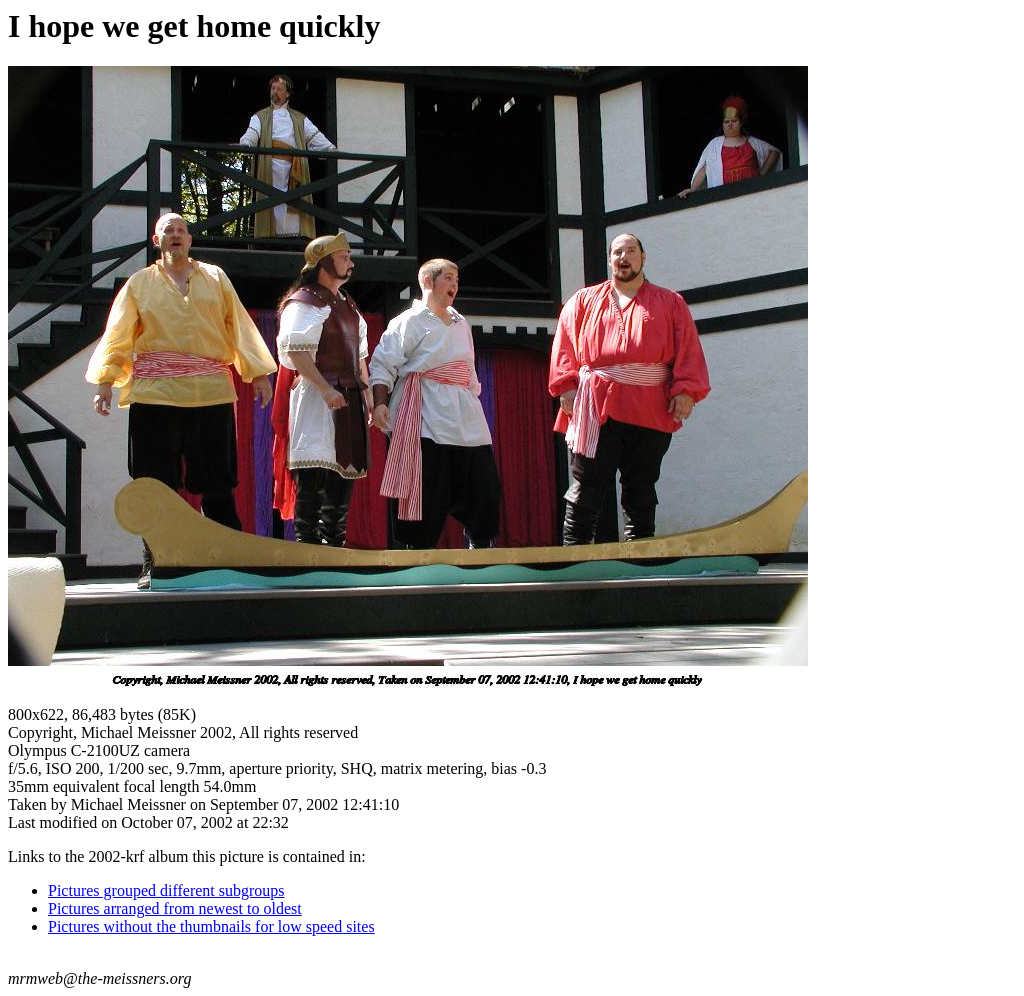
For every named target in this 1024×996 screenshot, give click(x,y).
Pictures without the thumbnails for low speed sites (211, 926)
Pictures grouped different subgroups (166, 890)
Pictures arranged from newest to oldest (175, 908)
